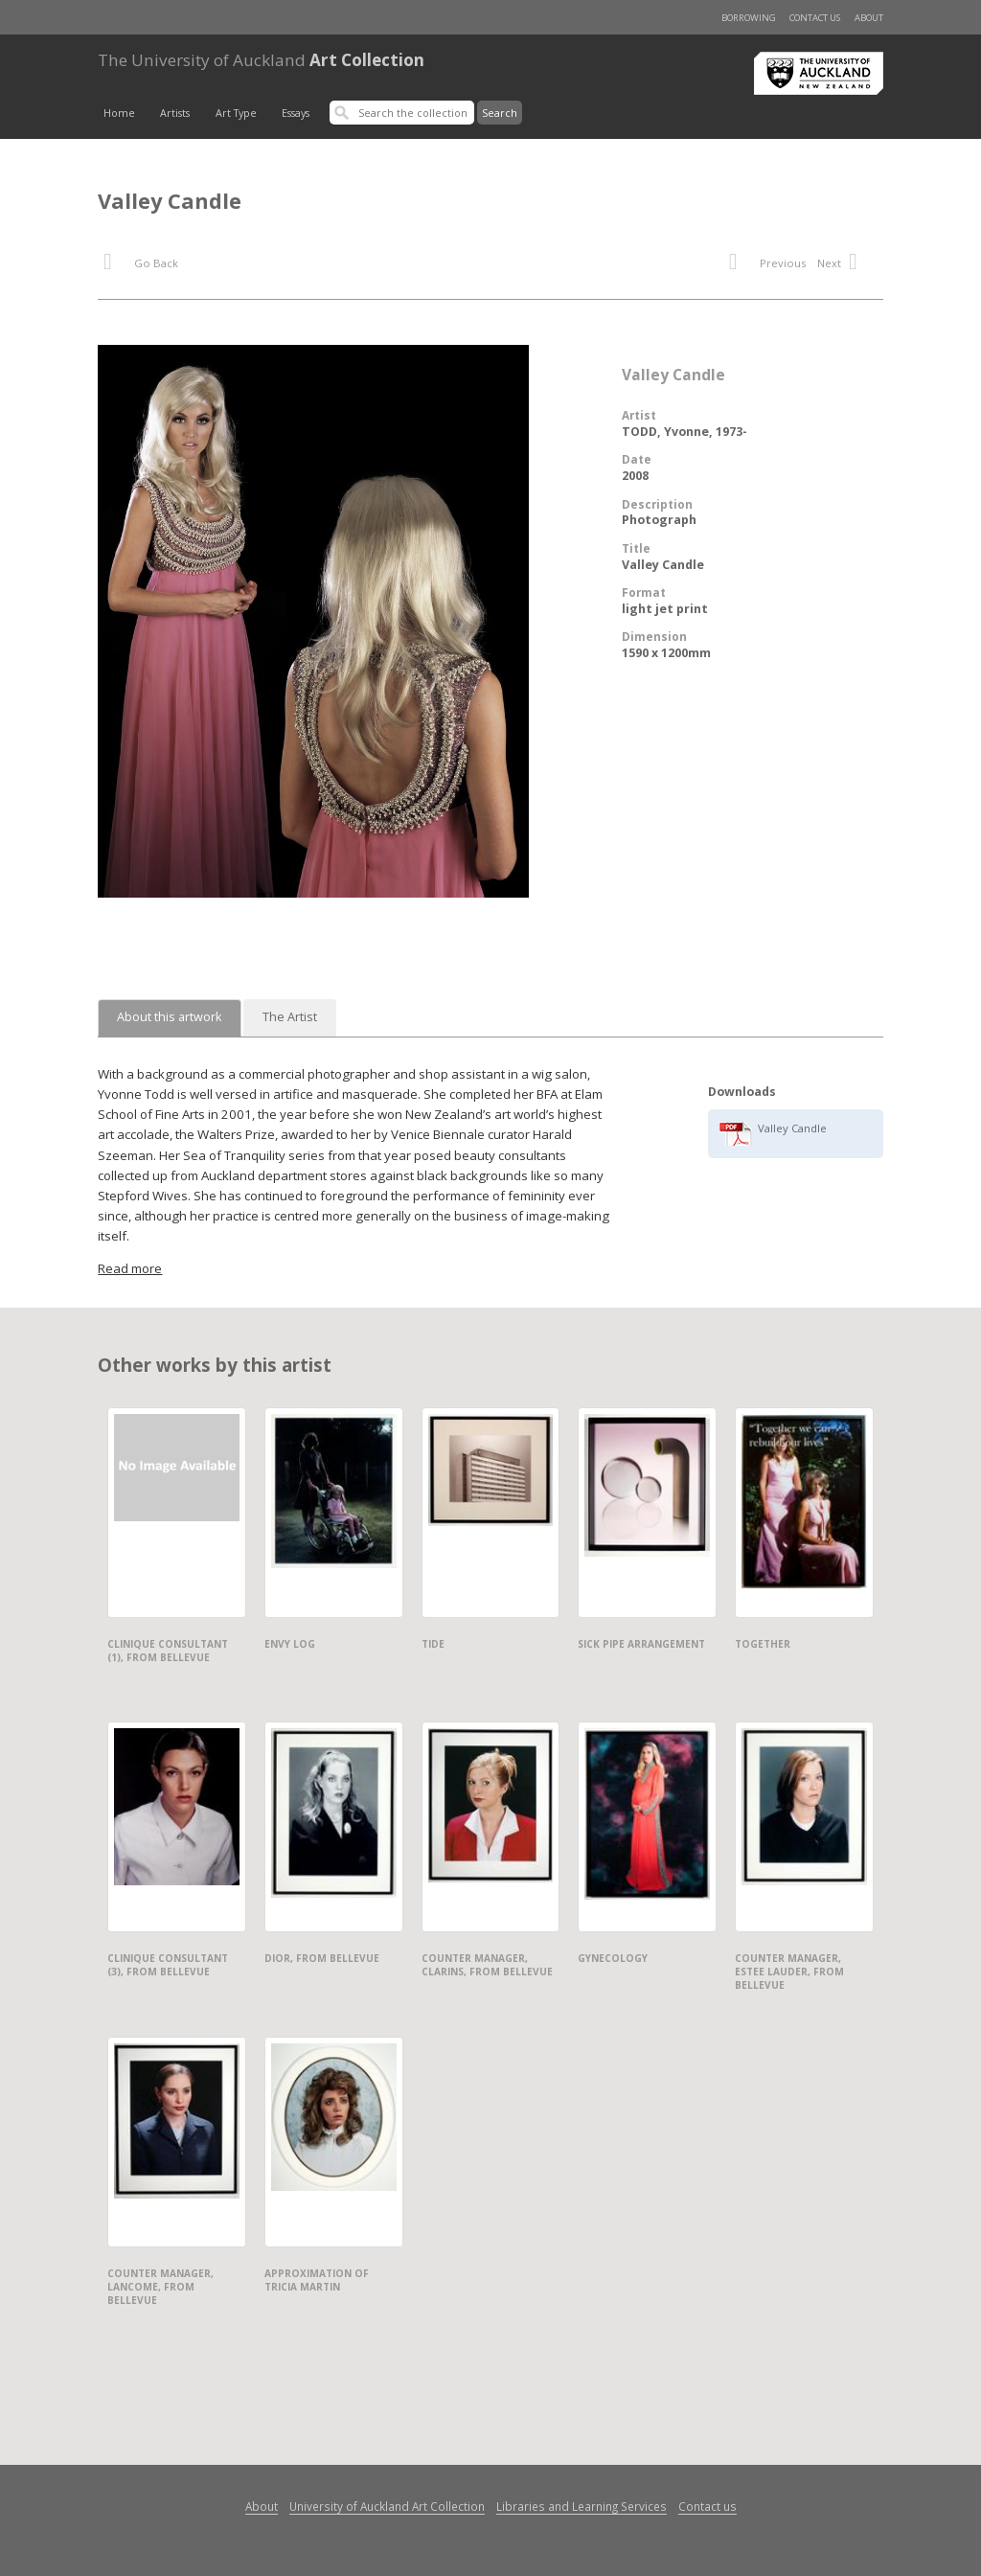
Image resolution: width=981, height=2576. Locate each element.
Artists (175, 113)
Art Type (236, 113)
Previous (767, 264)
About (869, 17)
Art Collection (261, 60)
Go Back (140, 264)
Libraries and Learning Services (581, 2506)
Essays (295, 113)
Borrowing (748, 17)
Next (847, 264)
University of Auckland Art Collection (387, 2506)
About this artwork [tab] (169, 1017)
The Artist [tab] (289, 1017)
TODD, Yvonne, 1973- (684, 431)
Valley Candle (792, 1128)
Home (119, 113)
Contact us (814, 17)
